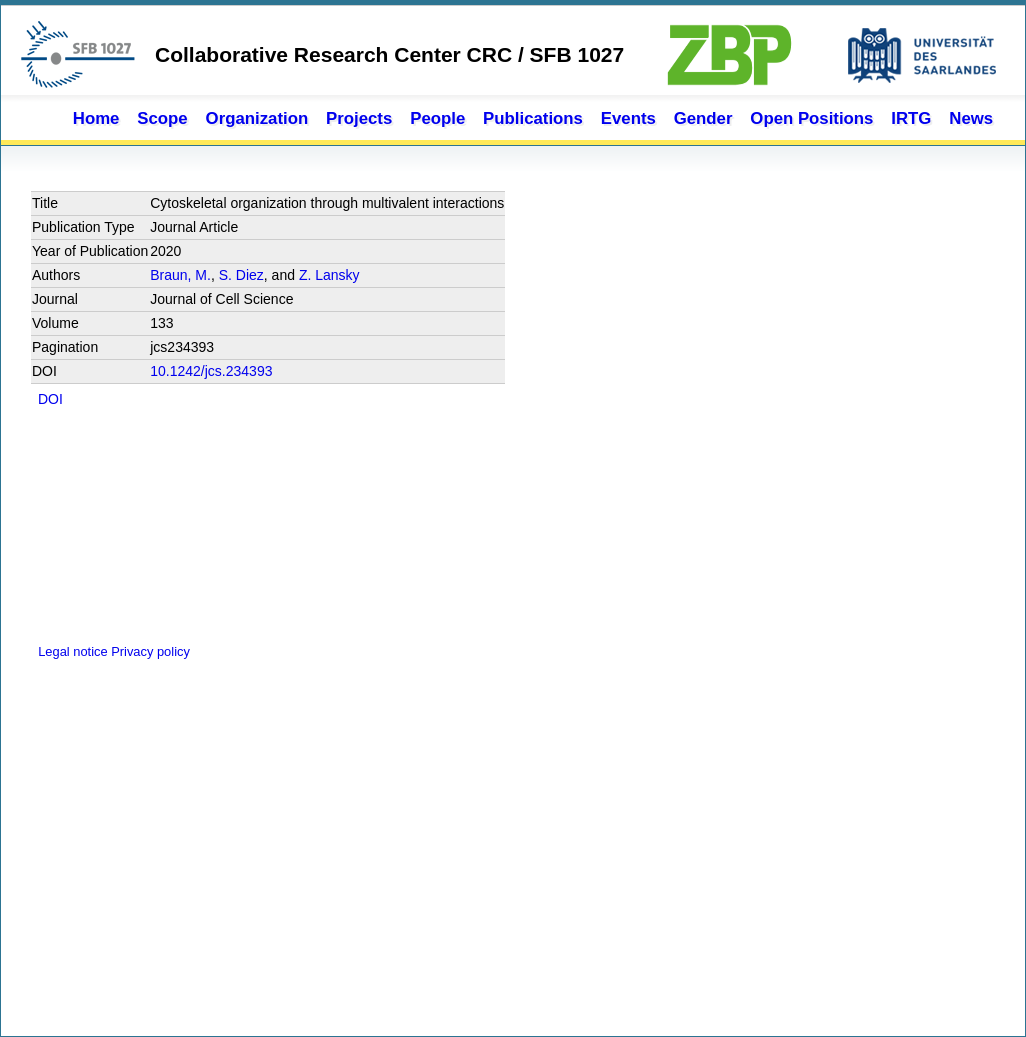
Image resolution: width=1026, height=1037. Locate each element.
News (971, 118)
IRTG (911, 118)
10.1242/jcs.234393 (211, 371)
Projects (359, 118)
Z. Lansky (329, 275)
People (437, 118)
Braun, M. (180, 275)
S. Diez (241, 275)
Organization (257, 118)
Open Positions (811, 118)
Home (96, 118)
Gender (703, 118)
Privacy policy (150, 651)
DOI (50, 399)
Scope (162, 118)
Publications (533, 118)
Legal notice (71, 651)
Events (628, 118)
